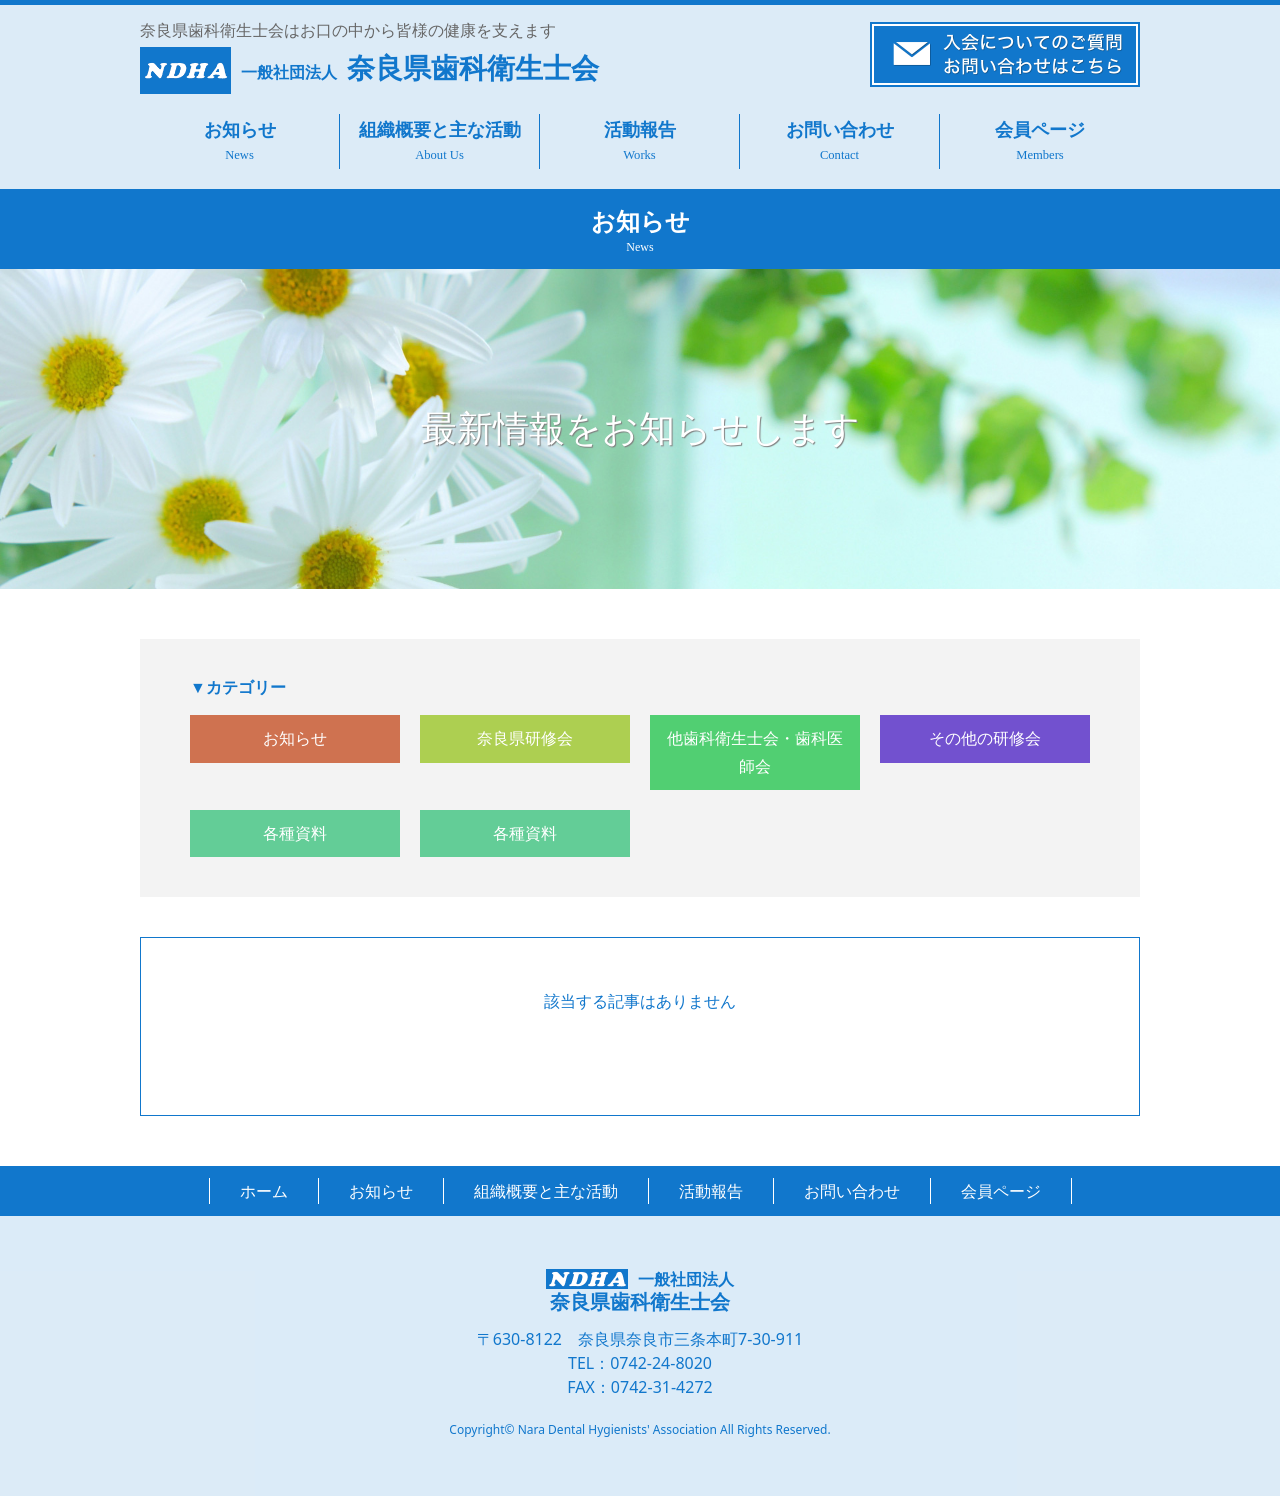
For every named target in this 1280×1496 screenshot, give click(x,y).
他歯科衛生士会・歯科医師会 (755, 751)
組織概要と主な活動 (440, 130)
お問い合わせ (840, 130)
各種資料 (295, 833)
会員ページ (1040, 130)
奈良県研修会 (525, 738)
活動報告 (640, 130)
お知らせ (240, 130)
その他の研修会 (985, 738)
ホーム (264, 1191)
